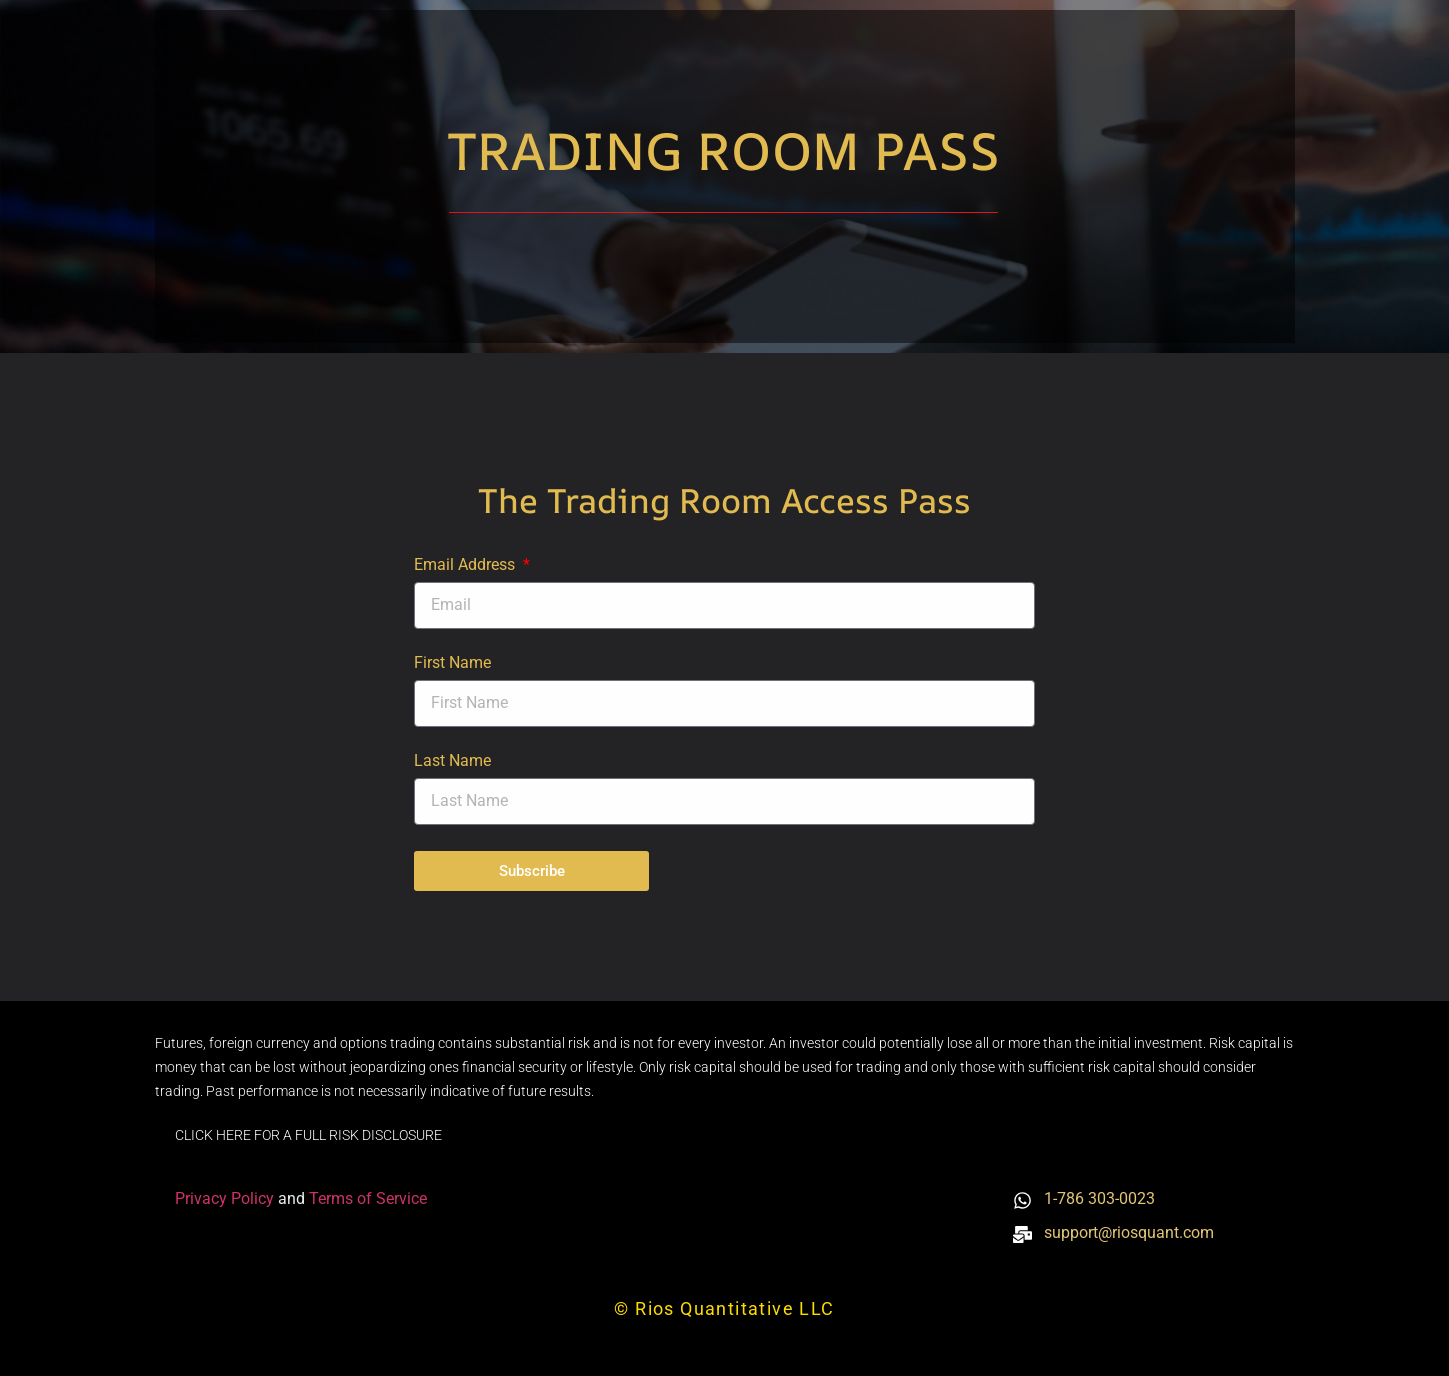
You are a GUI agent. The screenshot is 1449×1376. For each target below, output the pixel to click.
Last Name (452, 761)
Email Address (466, 565)
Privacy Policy (226, 1198)
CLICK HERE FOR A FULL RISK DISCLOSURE (308, 1135)
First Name (452, 663)
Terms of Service (368, 1198)
